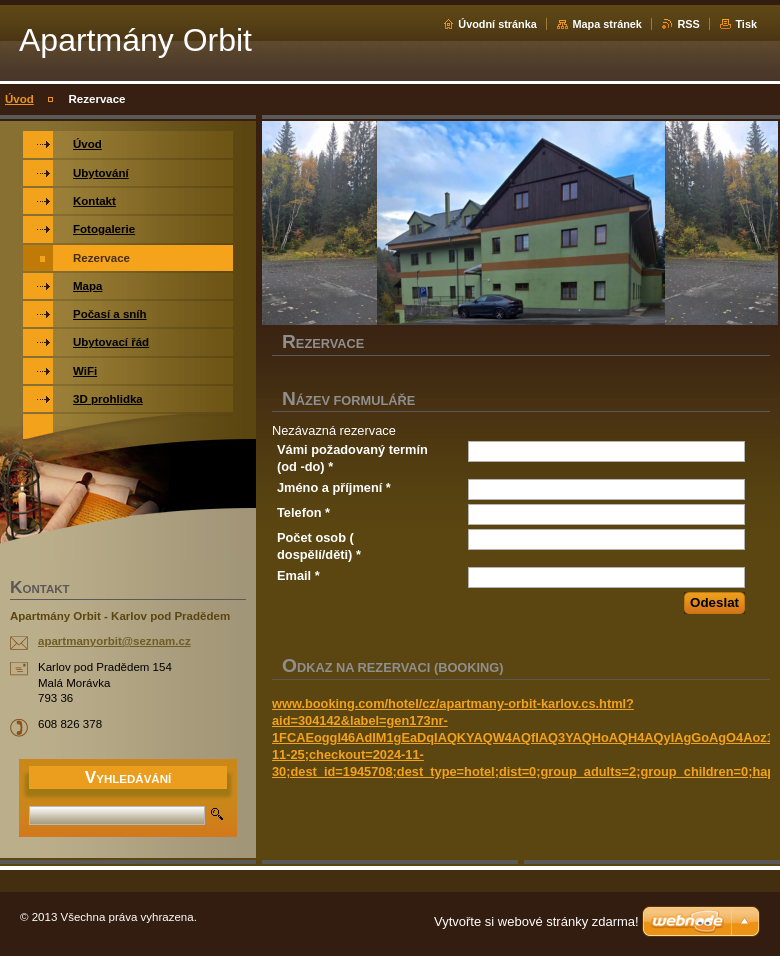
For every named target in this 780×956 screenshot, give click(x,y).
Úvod (19, 99)
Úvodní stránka (497, 24)
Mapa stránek (607, 24)
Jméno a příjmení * (334, 487)
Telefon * (303, 512)
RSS (688, 24)
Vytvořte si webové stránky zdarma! (536, 921)
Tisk (746, 24)
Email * (298, 575)
